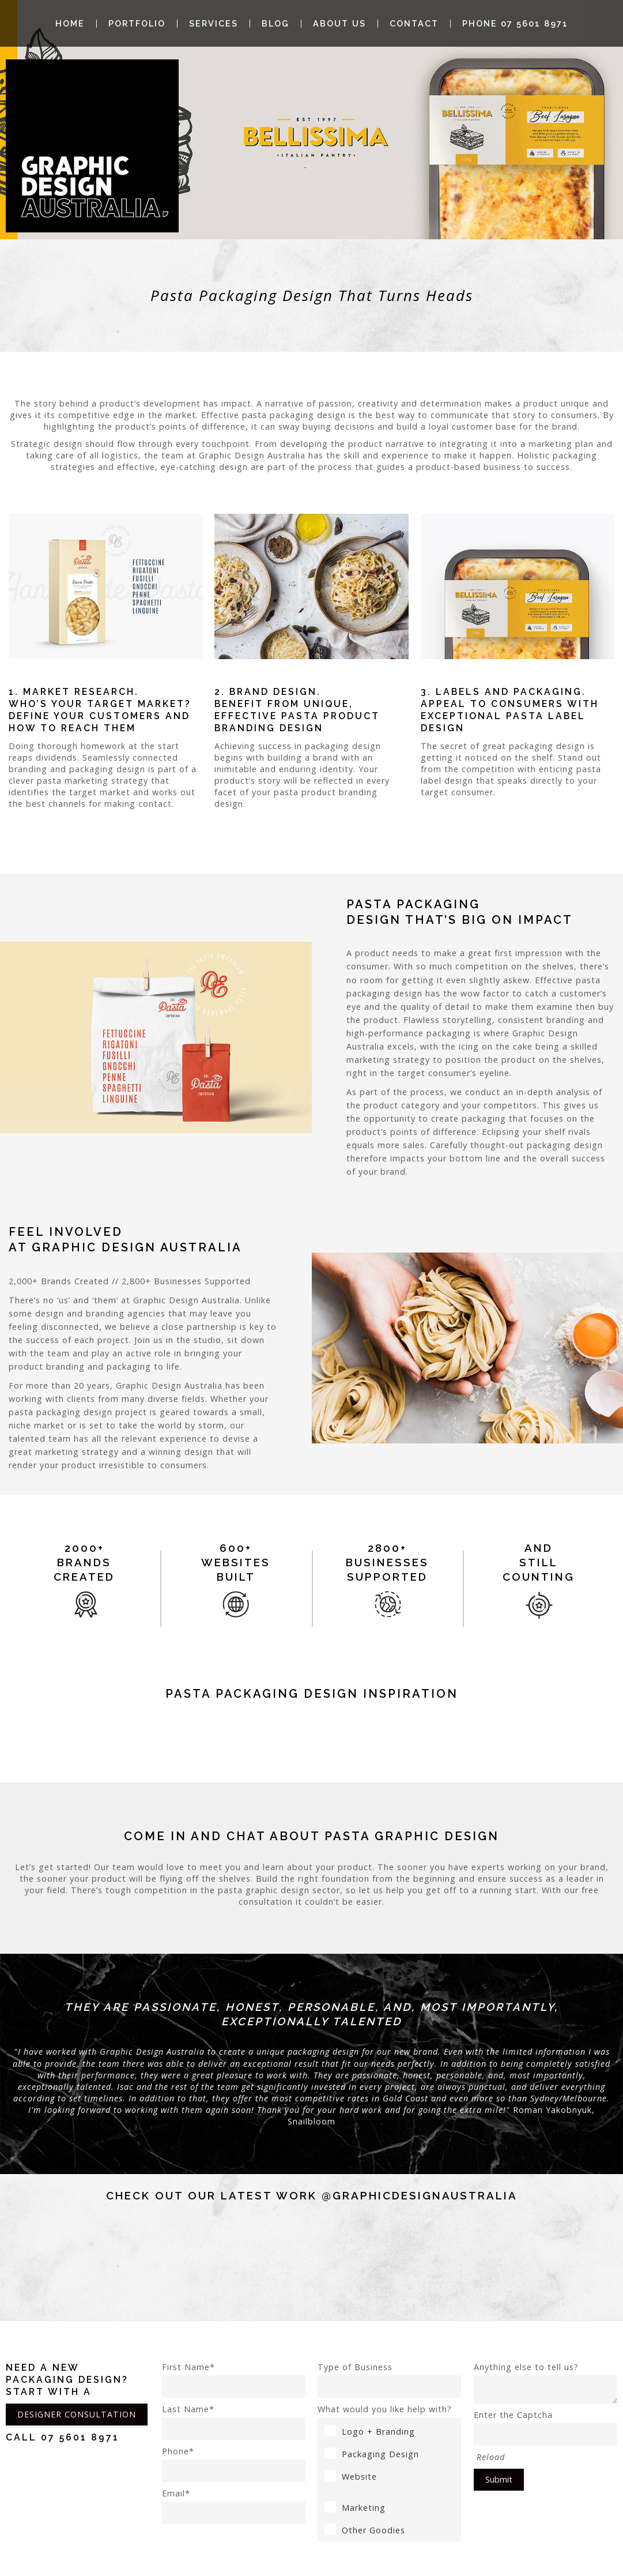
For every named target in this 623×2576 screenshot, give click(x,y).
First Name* (233, 2379)
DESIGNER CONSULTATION (76, 2414)
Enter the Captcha (545, 2427)
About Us (339, 24)
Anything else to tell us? (545, 2382)
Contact (414, 24)
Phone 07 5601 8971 (515, 24)
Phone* (233, 2464)
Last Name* (233, 2422)
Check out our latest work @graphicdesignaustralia (312, 2195)
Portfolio (136, 24)
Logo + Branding (369, 2431)
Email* (233, 2506)
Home (70, 24)
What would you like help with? (385, 2409)
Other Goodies (364, 2530)
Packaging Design (371, 2454)
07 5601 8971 (80, 2437)
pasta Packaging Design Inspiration (311, 1694)
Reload (491, 2456)
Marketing (355, 2507)
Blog (275, 24)
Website (350, 2476)
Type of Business (389, 2379)
